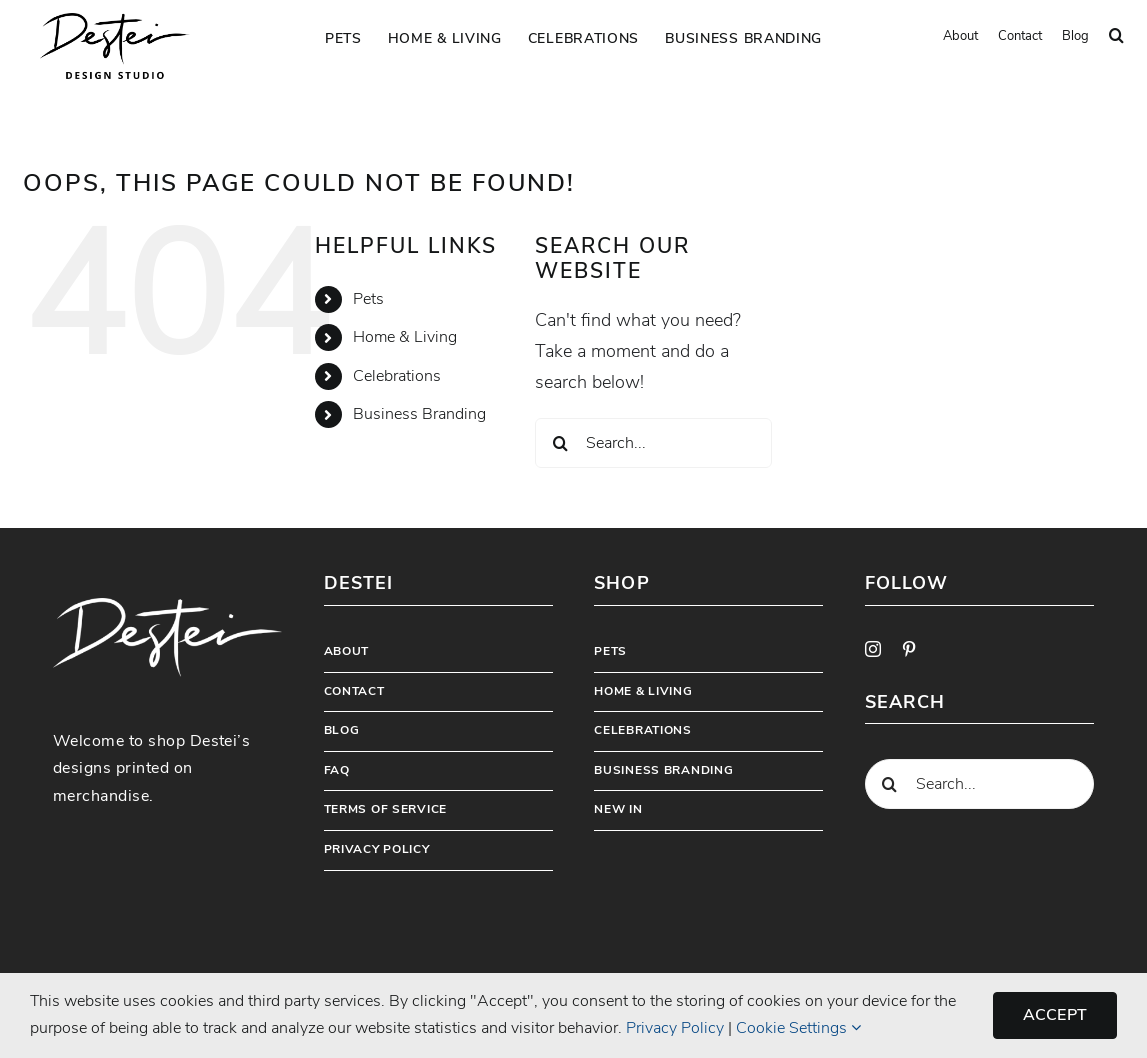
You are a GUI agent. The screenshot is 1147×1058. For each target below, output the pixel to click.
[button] (1116, 36)
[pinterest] (909, 649)
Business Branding (419, 414)
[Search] (560, 443)
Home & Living (405, 337)
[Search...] (653, 443)
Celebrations (397, 376)
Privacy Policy (675, 1028)
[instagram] (873, 649)
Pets (368, 299)
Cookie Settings (798, 1028)
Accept (1055, 1015)
